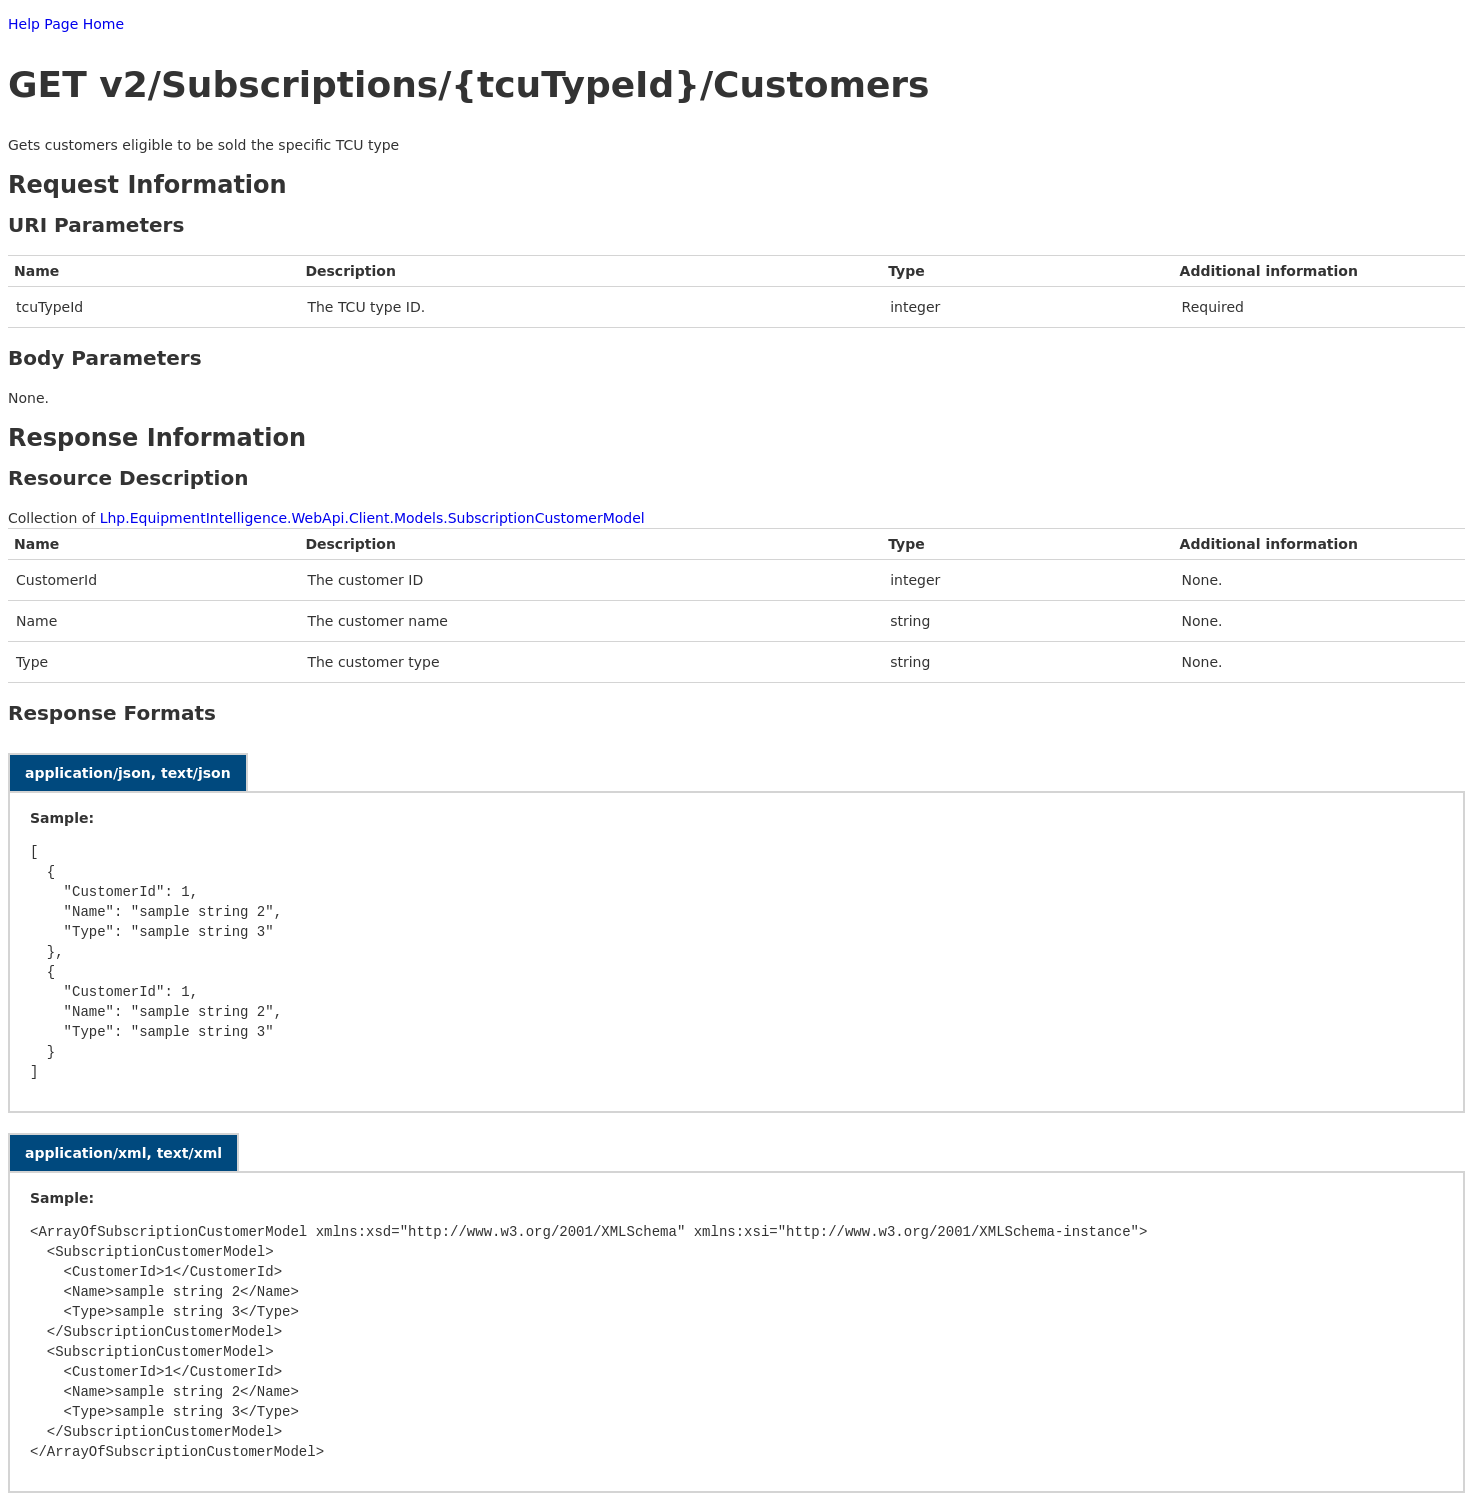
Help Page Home (66, 24)
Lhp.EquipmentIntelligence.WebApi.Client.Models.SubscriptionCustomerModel (372, 518)
